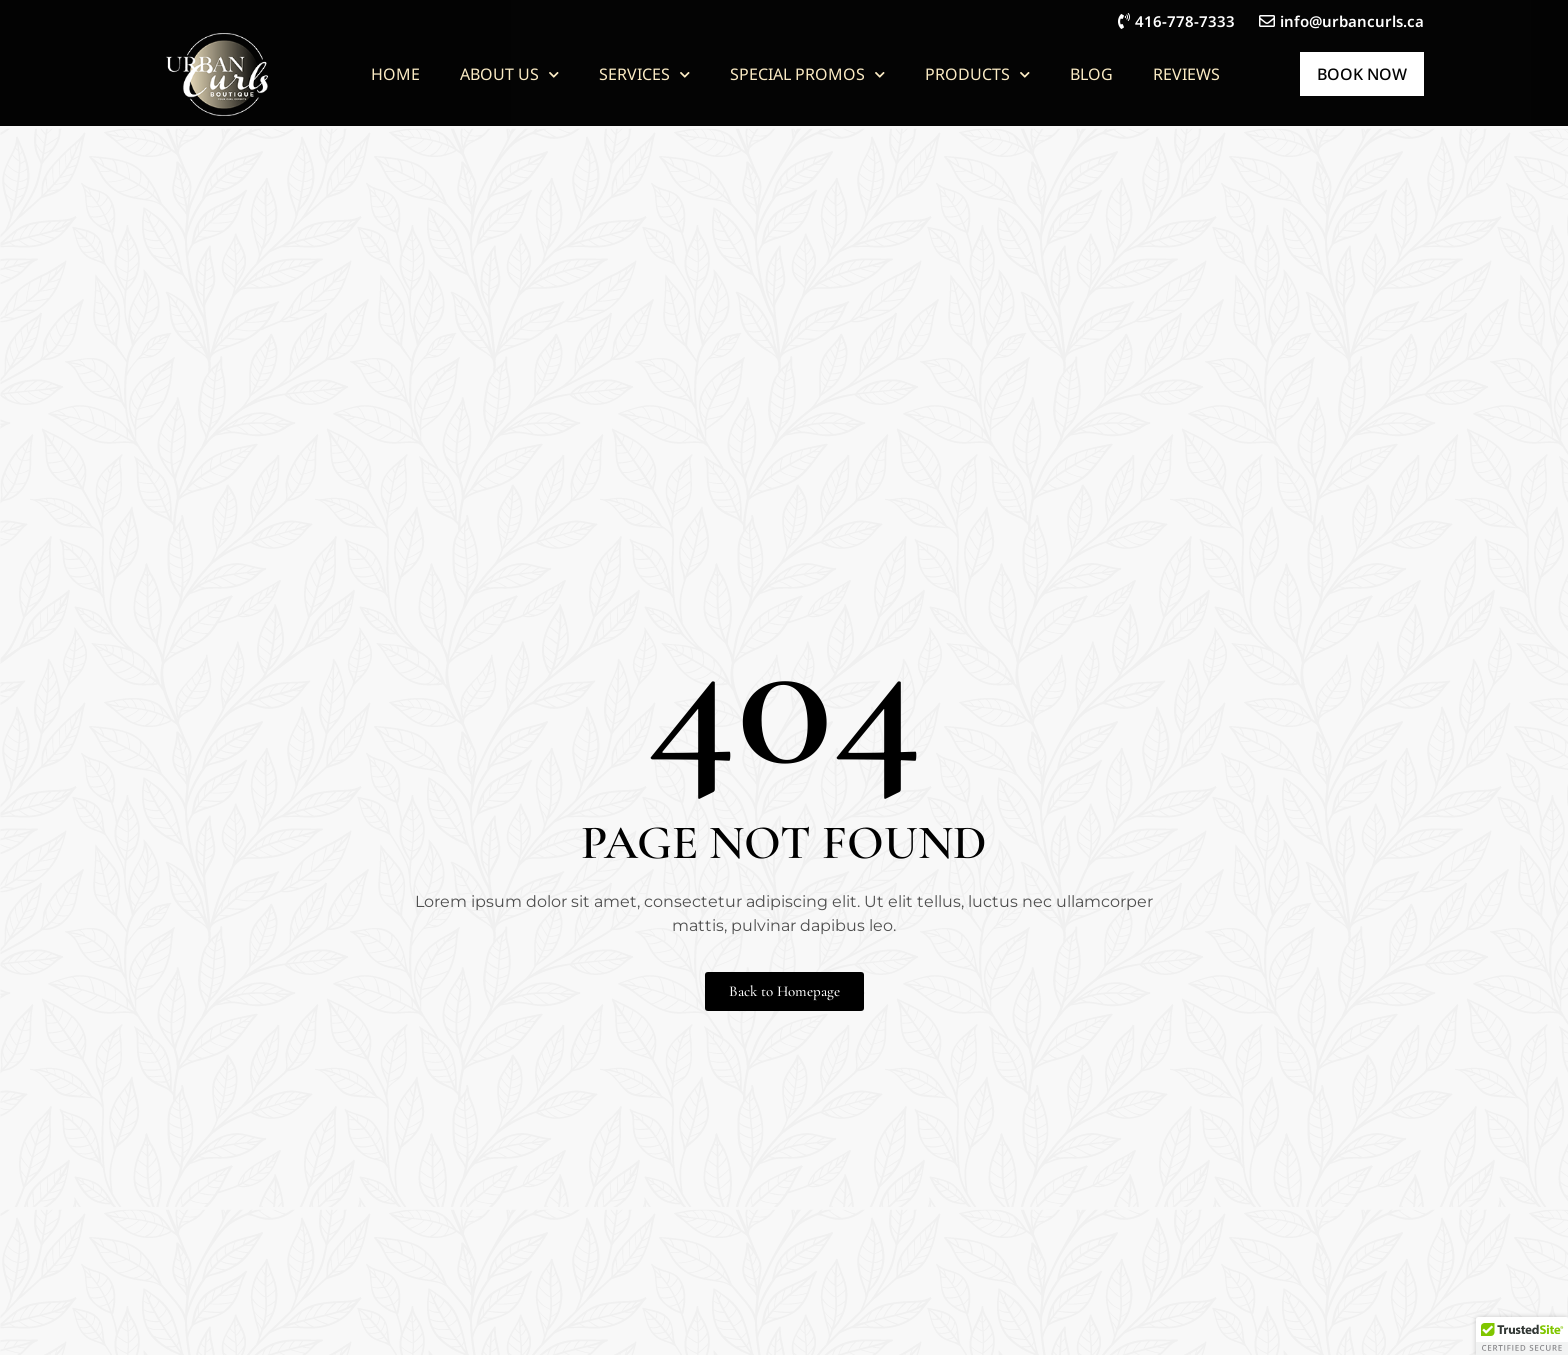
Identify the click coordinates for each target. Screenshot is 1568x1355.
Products (977, 74)
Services (644, 74)
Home (395, 74)
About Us (509, 74)
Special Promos (807, 74)
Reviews (1186, 74)
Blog (1091, 74)
